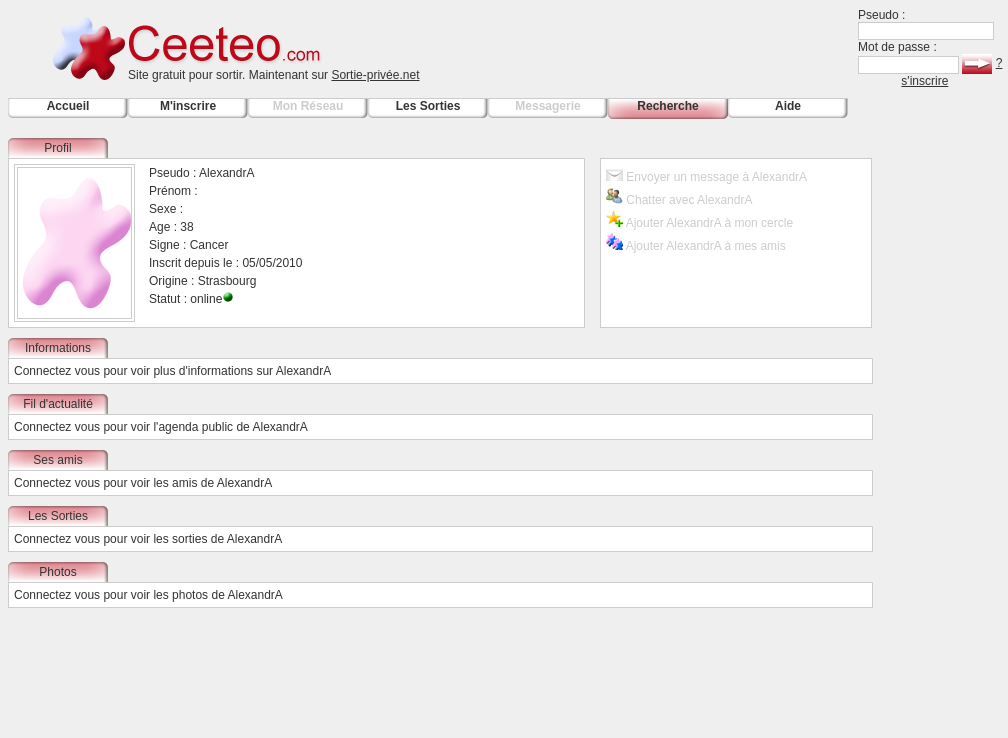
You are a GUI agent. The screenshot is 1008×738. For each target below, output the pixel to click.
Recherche (667, 106)
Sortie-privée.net (375, 75)
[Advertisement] (948, 438)
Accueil (68, 106)
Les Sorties (428, 106)
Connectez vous (57, 371)
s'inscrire (924, 81)
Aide (788, 106)
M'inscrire (188, 106)
